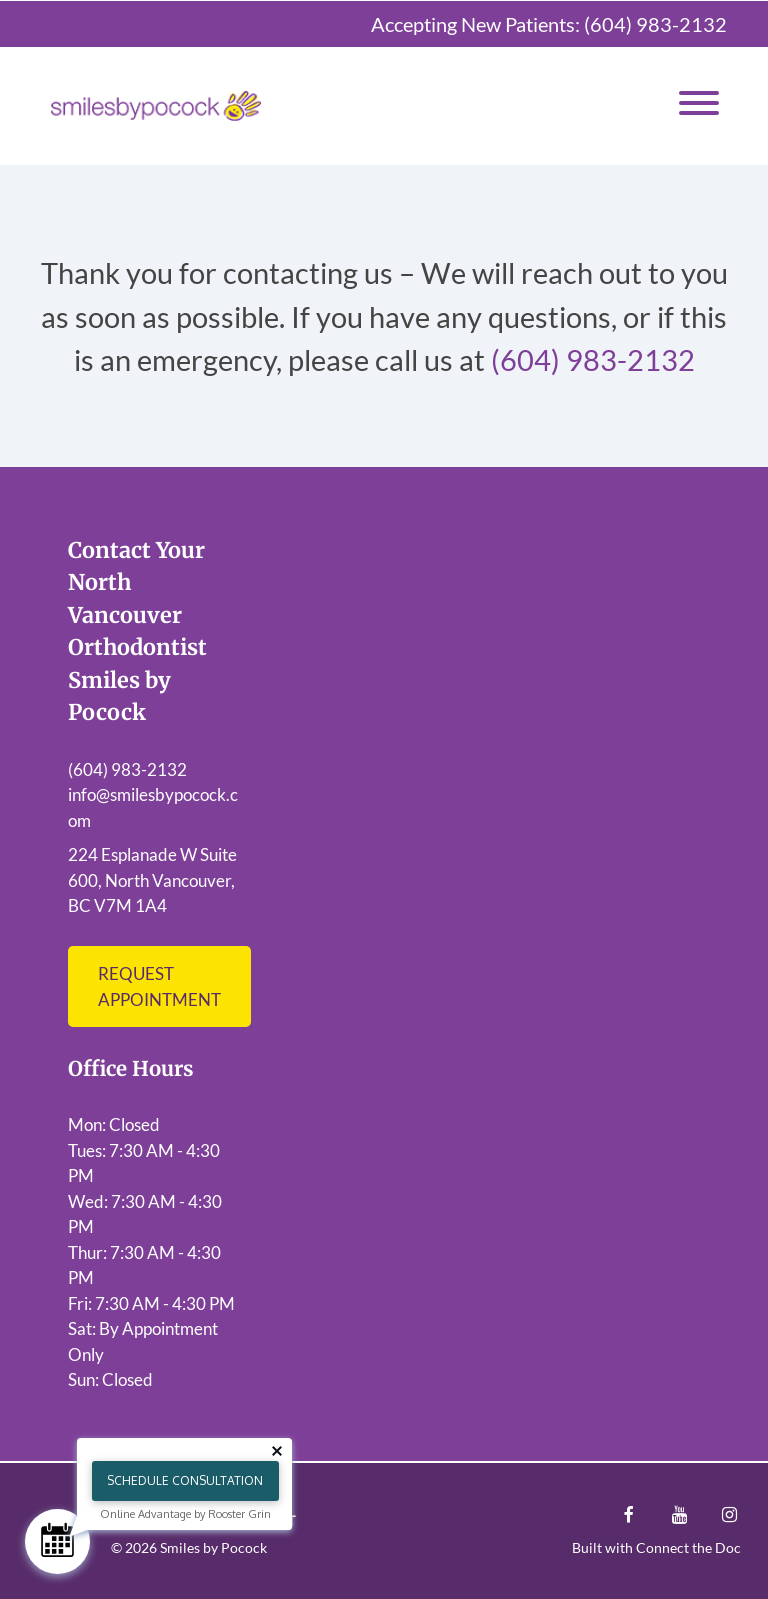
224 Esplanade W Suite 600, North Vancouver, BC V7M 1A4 (152, 880)
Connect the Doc (688, 1548)
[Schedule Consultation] (57, 1541)
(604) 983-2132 (655, 24)
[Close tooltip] (277, 1451)
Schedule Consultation (185, 1480)
